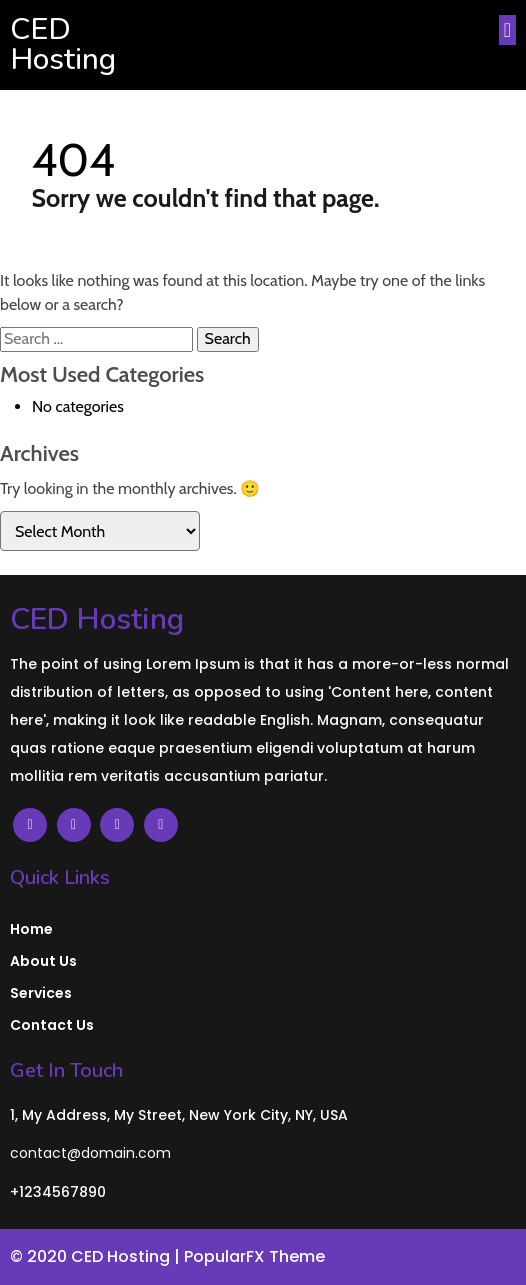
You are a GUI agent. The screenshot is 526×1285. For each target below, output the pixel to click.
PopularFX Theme (254, 1256)
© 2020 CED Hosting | (97, 1256)
